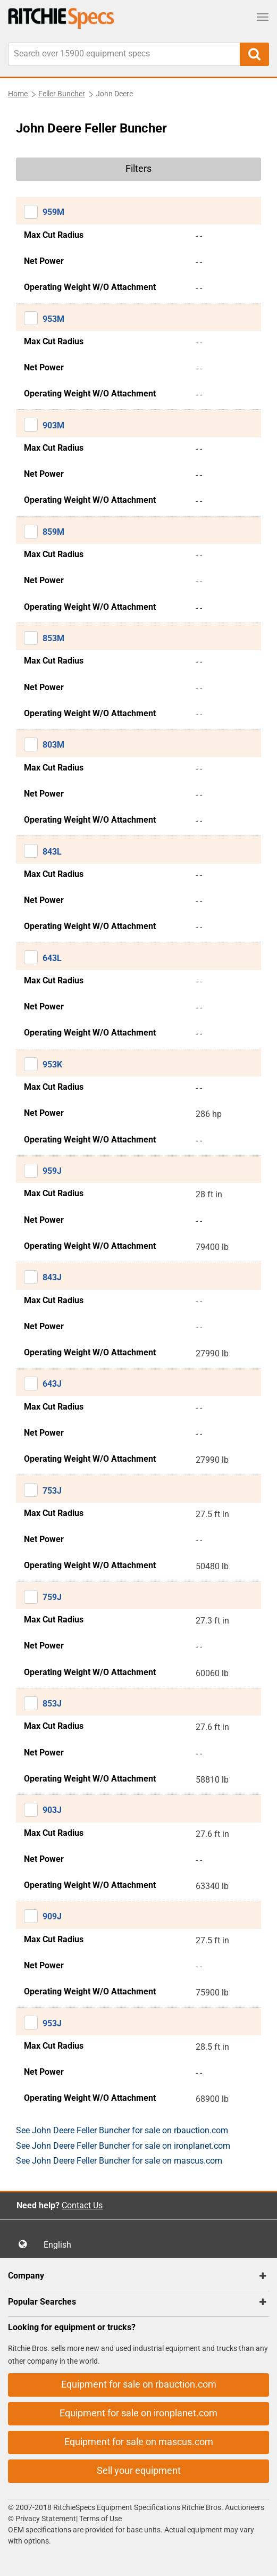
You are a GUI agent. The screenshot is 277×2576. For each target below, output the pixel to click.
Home (18, 93)
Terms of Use (100, 2518)
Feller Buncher (61, 93)
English (61, 2245)
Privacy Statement (45, 2518)
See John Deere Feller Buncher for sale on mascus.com (119, 2161)
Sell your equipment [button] (139, 2470)
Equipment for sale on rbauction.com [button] (138, 2384)
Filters (138, 168)
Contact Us (82, 2205)
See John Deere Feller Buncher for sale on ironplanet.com (123, 2146)
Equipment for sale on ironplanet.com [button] (138, 2412)
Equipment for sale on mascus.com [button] (138, 2441)
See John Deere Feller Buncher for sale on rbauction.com (122, 2130)
